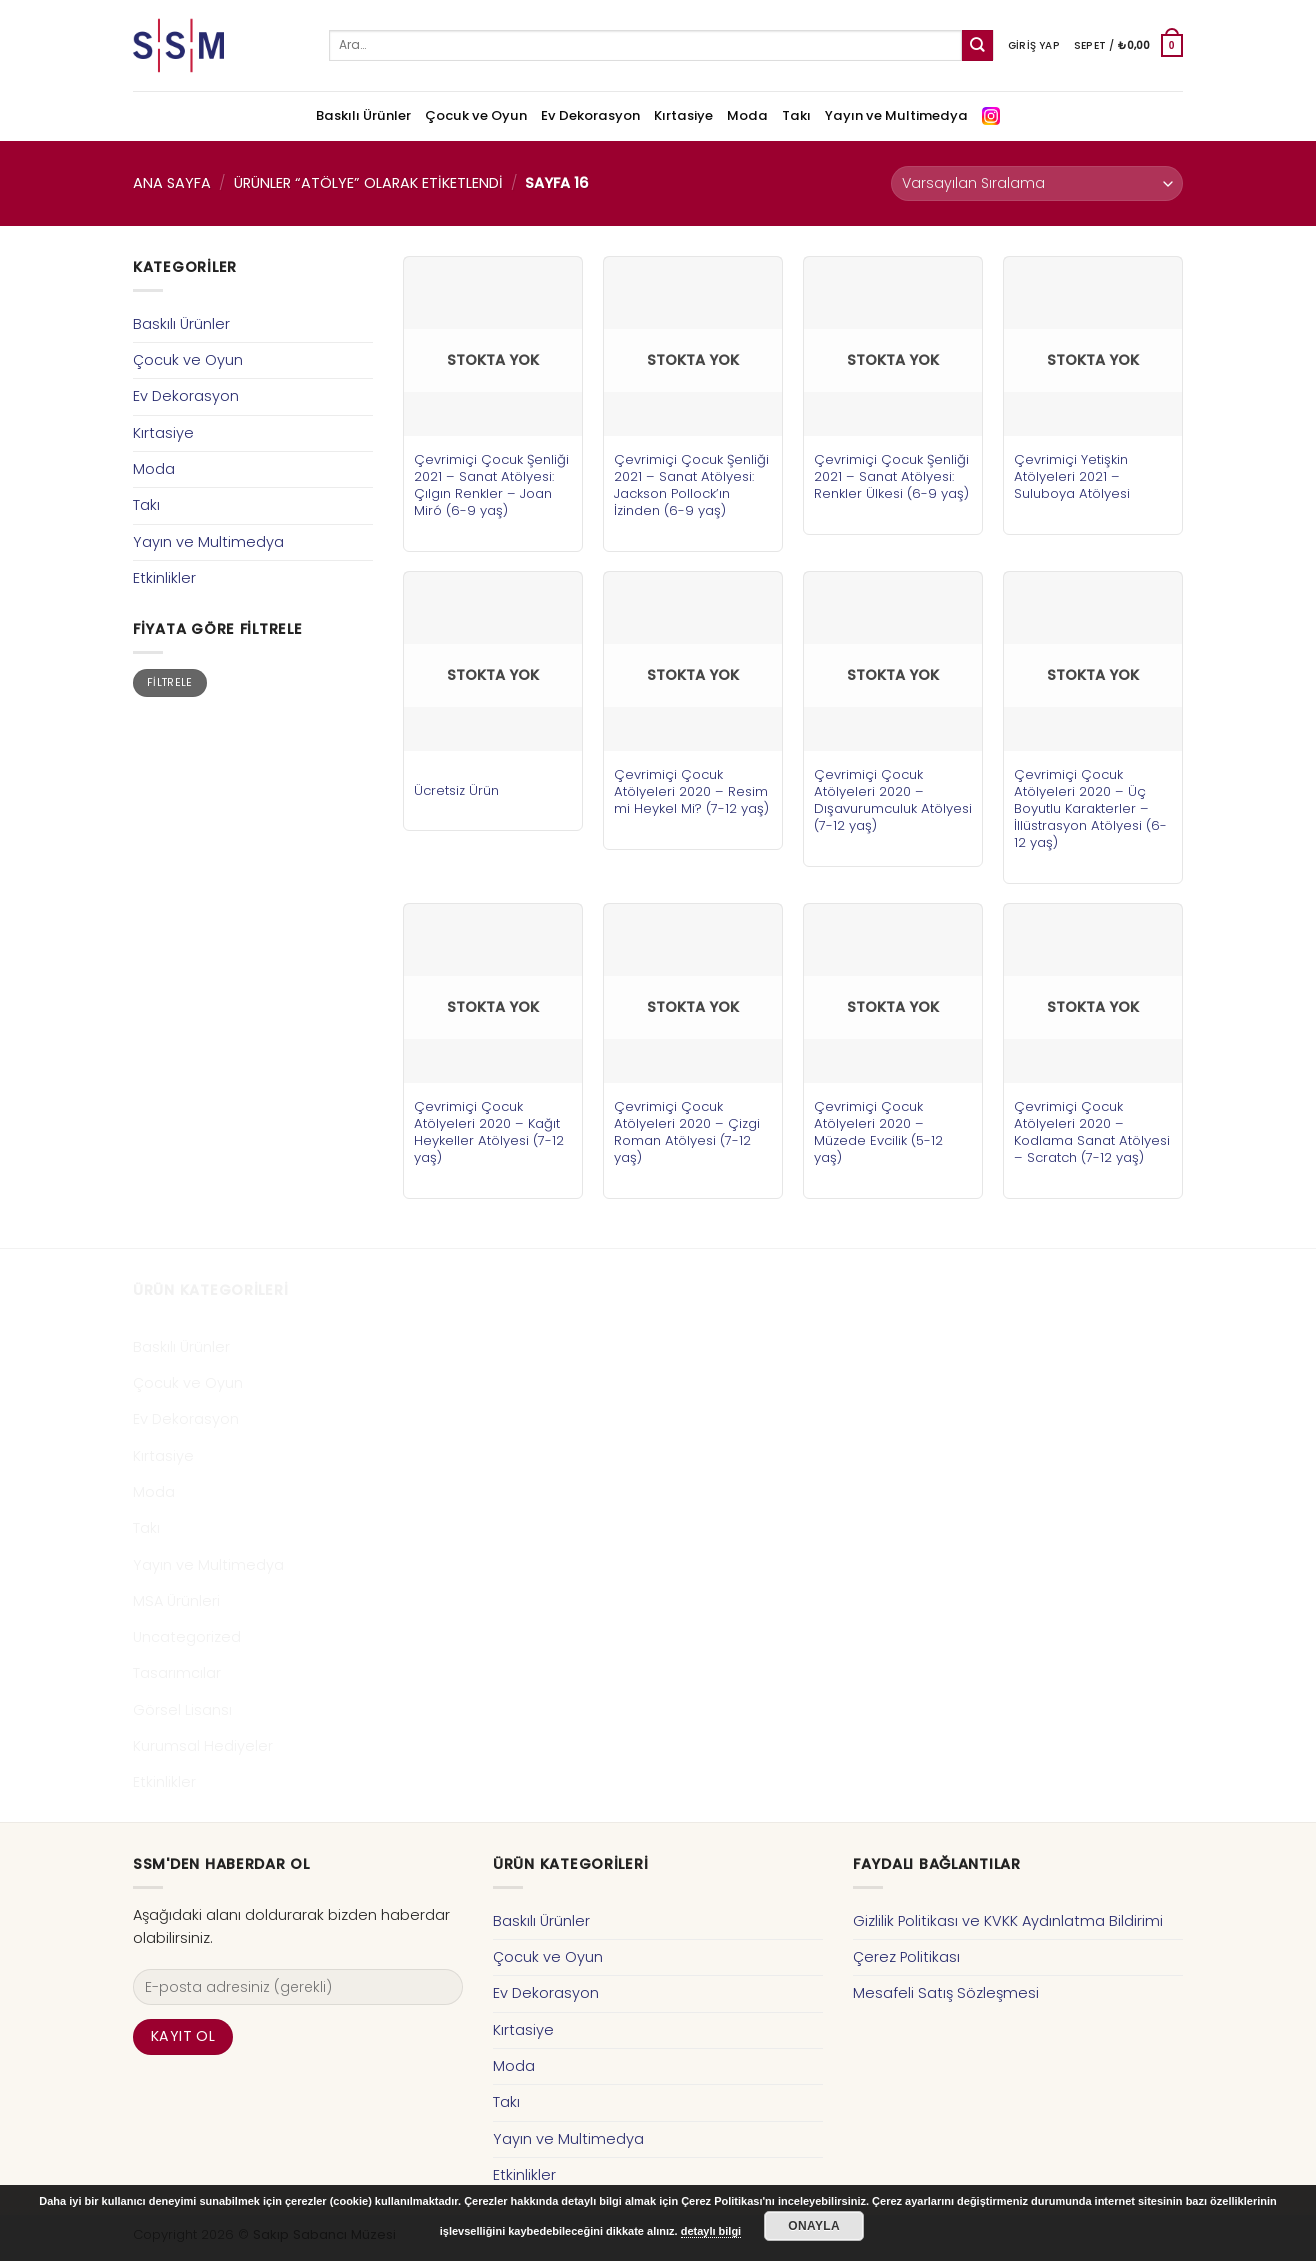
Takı (796, 115)
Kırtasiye (683, 115)
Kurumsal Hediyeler (203, 1746)
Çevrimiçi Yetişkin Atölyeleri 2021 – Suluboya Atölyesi (1072, 476)
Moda (747, 115)
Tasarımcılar (177, 1673)
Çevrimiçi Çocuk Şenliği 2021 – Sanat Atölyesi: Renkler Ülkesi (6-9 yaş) (891, 476)
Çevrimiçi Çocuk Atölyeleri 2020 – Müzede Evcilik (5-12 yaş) (878, 1132)
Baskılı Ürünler (363, 115)
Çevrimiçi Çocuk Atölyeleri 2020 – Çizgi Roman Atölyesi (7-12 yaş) (687, 1132)
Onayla (814, 2226)
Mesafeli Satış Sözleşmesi (946, 1993)
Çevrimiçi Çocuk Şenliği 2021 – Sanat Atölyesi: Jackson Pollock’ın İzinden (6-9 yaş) (691, 485)
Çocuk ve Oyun (476, 115)
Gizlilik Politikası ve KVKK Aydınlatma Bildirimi (1008, 1921)
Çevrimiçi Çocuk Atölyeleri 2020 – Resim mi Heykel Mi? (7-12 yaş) (691, 791)
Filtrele (170, 682)
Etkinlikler (164, 578)
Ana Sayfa (172, 183)
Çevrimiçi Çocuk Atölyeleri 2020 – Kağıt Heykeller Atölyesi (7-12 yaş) (489, 1132)
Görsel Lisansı (182, 1710)
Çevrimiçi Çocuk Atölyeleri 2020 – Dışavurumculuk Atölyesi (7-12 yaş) (893, 800)
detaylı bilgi (711, 2231)
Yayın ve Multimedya (896, 115)
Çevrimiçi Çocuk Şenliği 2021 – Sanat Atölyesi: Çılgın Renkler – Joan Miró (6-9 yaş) (491, 485)
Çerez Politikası (906, 1957)
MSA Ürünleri (176, 1601)
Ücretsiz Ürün (456, 790)
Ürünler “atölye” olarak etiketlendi (368, 183)
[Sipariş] (1037, 183)
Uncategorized (187, 1637)
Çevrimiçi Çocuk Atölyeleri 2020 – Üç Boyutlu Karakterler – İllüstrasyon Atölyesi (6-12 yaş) (1090, 808)
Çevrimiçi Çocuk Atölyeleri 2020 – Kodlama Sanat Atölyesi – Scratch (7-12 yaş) (1092, 1132)
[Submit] (977, 45)
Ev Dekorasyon (590, 115)
